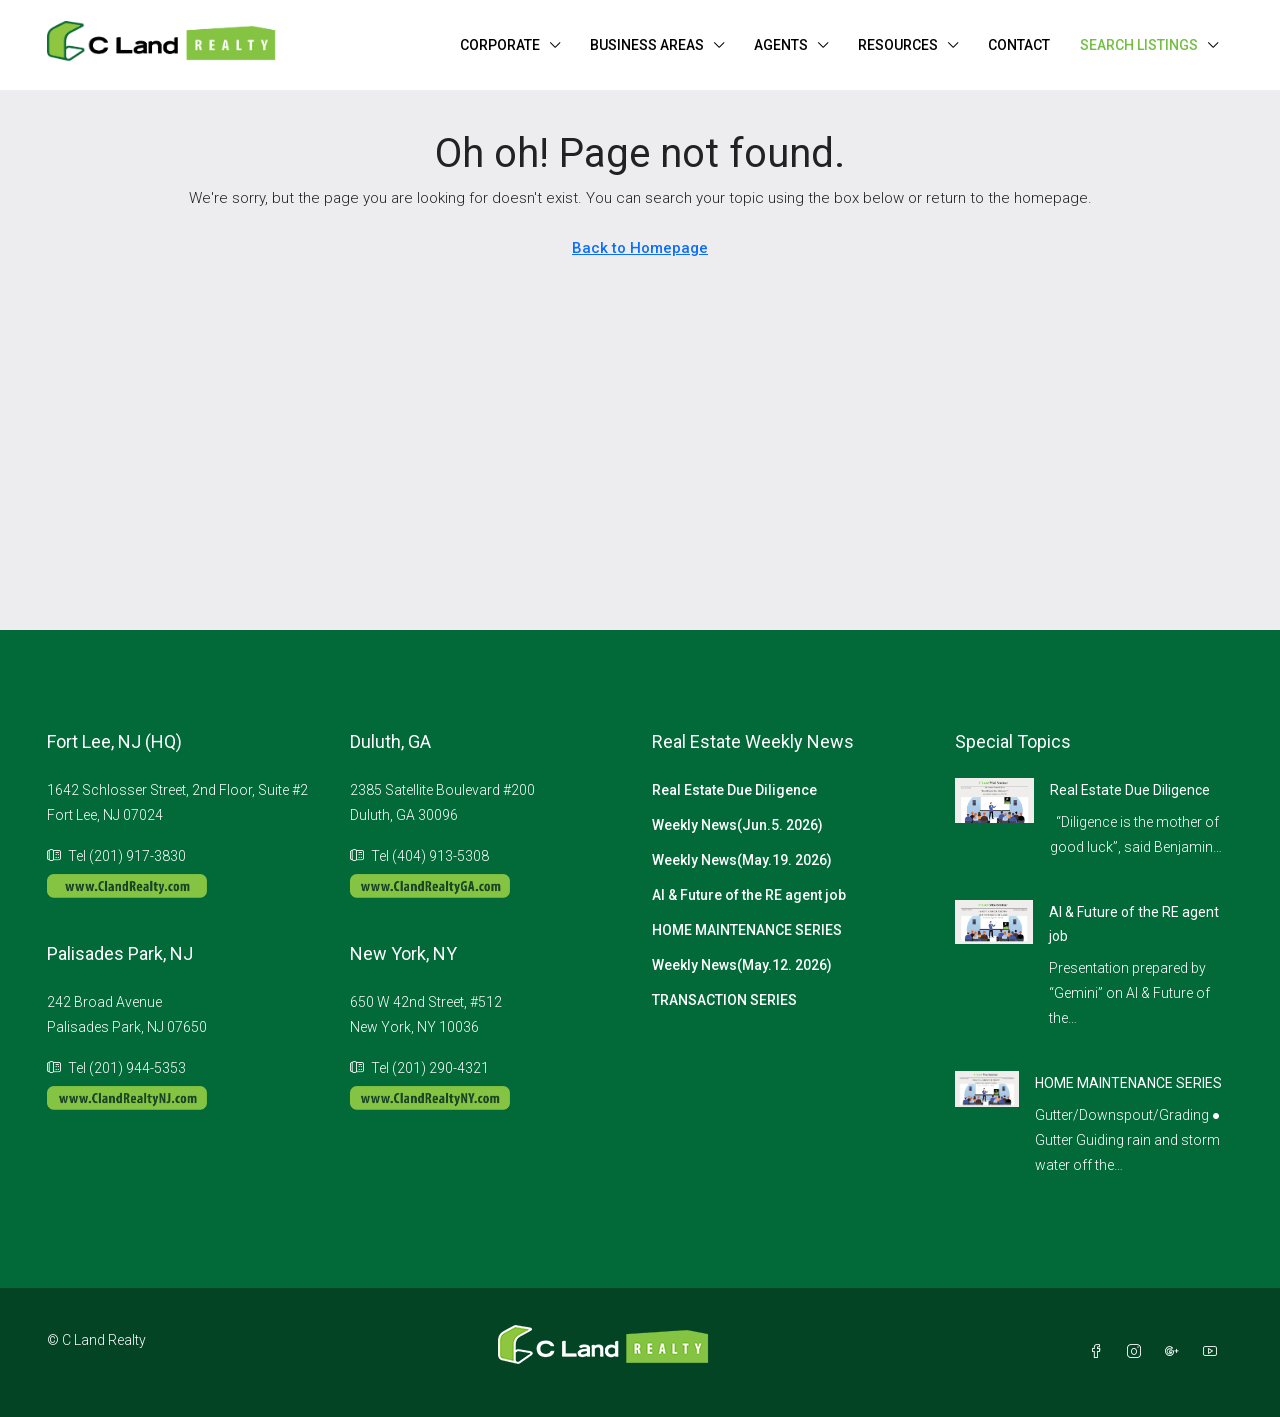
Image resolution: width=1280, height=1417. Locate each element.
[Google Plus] (1176, 1352)
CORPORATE (500, 45)
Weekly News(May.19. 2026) (742, 860)
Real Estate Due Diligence (734, 790)
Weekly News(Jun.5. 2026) (737, 825)
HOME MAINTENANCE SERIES (747, 930)
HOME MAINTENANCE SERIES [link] (1128, 1083)
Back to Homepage (640, 248)
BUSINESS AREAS (647, 45)
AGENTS (781, 45)
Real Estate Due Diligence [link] (1130, 790)
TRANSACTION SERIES (724, 1000)
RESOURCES (898, 45)
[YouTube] (1214, 1352)
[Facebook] (1100, 1352)
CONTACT (1019, 45)
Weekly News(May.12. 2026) (742, 965)
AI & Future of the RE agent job (749, 895)
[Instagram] (1138, 1352)
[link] (995, 799)
